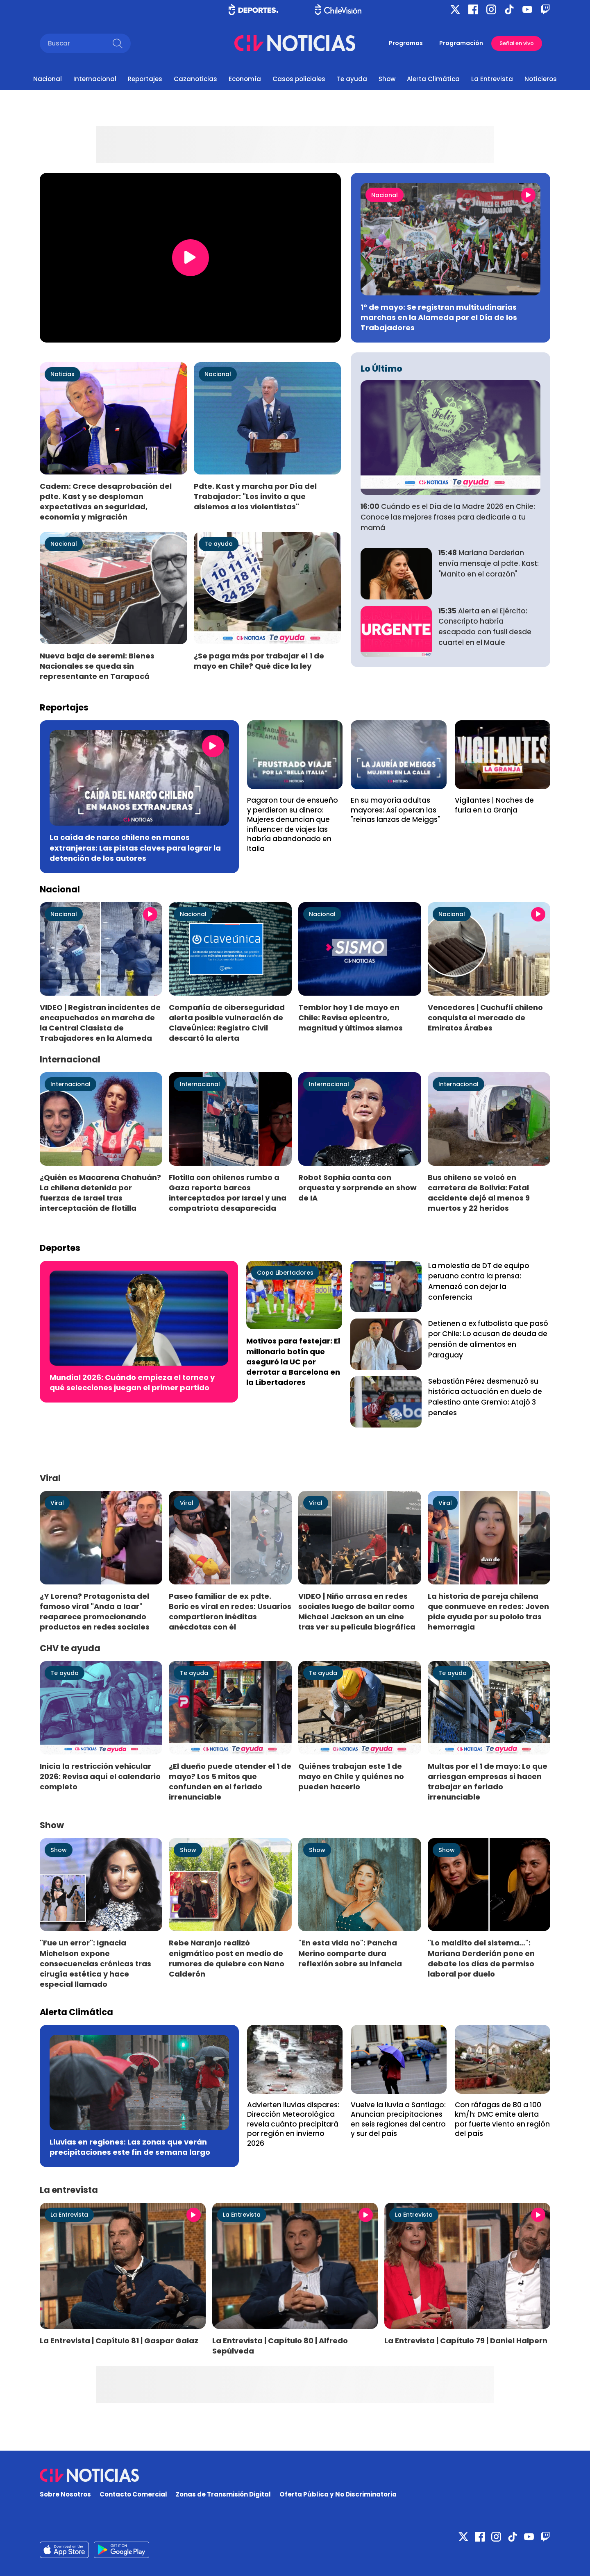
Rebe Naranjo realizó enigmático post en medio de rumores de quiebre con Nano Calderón (226, 1958)
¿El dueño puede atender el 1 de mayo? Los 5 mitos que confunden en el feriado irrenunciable (230, 1781)
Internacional (94, 79)
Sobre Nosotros (65, 2494)
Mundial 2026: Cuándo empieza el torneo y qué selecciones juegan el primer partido (132, 1382)
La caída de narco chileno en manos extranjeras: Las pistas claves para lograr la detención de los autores (135, 847)
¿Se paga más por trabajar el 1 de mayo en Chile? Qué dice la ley (259, 661)
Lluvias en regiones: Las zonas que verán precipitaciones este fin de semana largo (130, 2147)
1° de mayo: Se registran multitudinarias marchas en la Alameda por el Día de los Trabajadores (439, 317)
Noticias (62, 374)
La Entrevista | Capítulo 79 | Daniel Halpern (465, 2340)
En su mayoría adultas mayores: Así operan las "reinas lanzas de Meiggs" (395, 809)
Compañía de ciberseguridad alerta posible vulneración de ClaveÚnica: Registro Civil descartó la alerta (227, 1022)
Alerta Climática (433, 79)
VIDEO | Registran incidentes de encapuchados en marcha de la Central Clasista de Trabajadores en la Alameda (100, 1022)
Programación (461, 43)
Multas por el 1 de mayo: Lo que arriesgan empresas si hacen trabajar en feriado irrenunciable (487, 1781)
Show (387, 79)
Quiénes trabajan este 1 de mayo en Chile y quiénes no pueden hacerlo (351, 1776)
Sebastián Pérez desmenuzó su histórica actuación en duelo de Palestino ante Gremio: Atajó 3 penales (485, 1397)
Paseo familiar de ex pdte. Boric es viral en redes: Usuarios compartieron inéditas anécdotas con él (230, 1611)
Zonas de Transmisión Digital (223, 2494)
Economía (245, 79)
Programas (406, 43)
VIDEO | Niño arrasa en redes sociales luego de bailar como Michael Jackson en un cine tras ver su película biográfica (356, 1611)
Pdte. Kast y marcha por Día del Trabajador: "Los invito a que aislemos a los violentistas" (255, 496)
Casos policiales (298, 79)
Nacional (47, 79)
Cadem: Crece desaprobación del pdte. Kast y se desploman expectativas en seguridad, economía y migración (106, 501)
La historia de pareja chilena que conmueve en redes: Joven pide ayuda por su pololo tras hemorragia (488, 1611)
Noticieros (540, 79)
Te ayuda (352, 79)
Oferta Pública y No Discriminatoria (338, 2494)
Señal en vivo (516, 43)
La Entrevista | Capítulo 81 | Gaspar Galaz (119, 2340)
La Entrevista (492, 79)
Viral (57, 1503)
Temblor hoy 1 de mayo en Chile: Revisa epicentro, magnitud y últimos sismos (350, 1017)
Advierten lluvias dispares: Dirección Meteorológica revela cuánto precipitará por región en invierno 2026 (293, 2124)
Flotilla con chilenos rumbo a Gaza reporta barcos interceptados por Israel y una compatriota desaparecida (227, 1192)
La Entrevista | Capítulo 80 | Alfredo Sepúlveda (280, 2345)
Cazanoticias (195, 79)
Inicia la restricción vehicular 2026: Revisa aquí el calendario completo (100, 1776)
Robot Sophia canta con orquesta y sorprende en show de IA (357, 1187)
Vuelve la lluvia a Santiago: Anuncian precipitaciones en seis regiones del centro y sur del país (398, 2119)
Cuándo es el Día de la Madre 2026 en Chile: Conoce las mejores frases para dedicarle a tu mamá (448, 517)
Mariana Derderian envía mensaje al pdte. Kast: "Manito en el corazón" (488, 563)
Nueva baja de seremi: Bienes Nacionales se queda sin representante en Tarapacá (97, 666)
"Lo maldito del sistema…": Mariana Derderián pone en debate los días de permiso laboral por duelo (481, 1958)
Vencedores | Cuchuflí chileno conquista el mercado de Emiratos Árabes (485, 1017)
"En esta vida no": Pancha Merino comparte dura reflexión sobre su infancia (350, 1953)
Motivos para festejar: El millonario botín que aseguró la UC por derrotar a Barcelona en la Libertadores (293, 1361)
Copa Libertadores (285, 1273)
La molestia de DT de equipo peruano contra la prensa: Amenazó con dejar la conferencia (478, 1281)
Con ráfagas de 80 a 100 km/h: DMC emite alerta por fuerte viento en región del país (502, 2119)
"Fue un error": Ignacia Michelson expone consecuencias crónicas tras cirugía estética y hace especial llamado (95, 1963)
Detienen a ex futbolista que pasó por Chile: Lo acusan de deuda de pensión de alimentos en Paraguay (488, 1339)
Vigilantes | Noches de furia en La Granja (494, 805)
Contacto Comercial (133, 2494)
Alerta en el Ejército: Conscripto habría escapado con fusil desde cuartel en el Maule (484, 626)
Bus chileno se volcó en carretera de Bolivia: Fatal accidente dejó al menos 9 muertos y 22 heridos (479, 1192)
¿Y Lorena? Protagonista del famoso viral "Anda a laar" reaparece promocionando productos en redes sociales (95, 1611)
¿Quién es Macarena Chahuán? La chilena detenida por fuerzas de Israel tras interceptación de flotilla (100, 1192)
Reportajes (145, 79)
